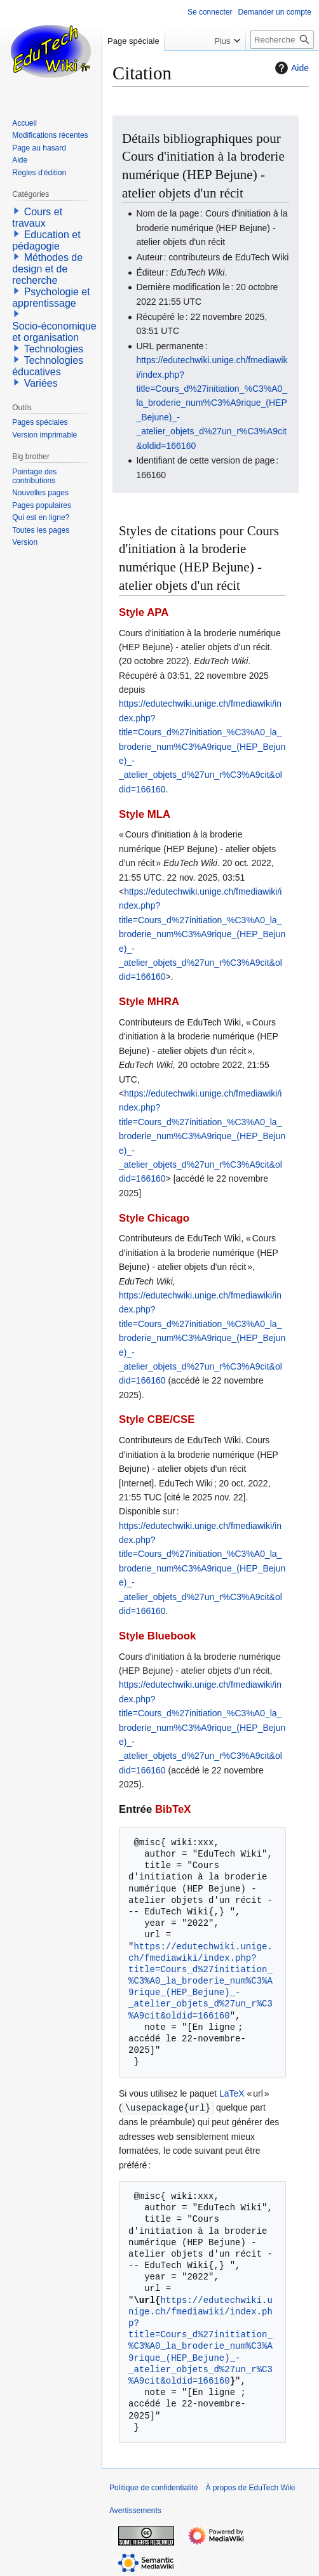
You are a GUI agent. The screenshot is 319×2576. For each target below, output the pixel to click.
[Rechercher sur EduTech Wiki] (282, 39)
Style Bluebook (157, 1636)
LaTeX (232, 2093)
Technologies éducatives (47, 366)
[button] (16, 210)
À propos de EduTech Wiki (250, 2487)
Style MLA (144, 814)
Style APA (143, 612)
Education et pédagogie (46, 240)
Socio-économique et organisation (54, 332)
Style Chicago (154, 1218)
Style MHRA (149, 1002)
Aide (290, 68)
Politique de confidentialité (153, 2487)
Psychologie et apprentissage (51, 297)
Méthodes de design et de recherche (47, 269)
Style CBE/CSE (156, 1419)
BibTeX (173, 1809)
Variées (41, 383)
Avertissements (135, 2510)
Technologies (53, 349)
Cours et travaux (37, 217)
